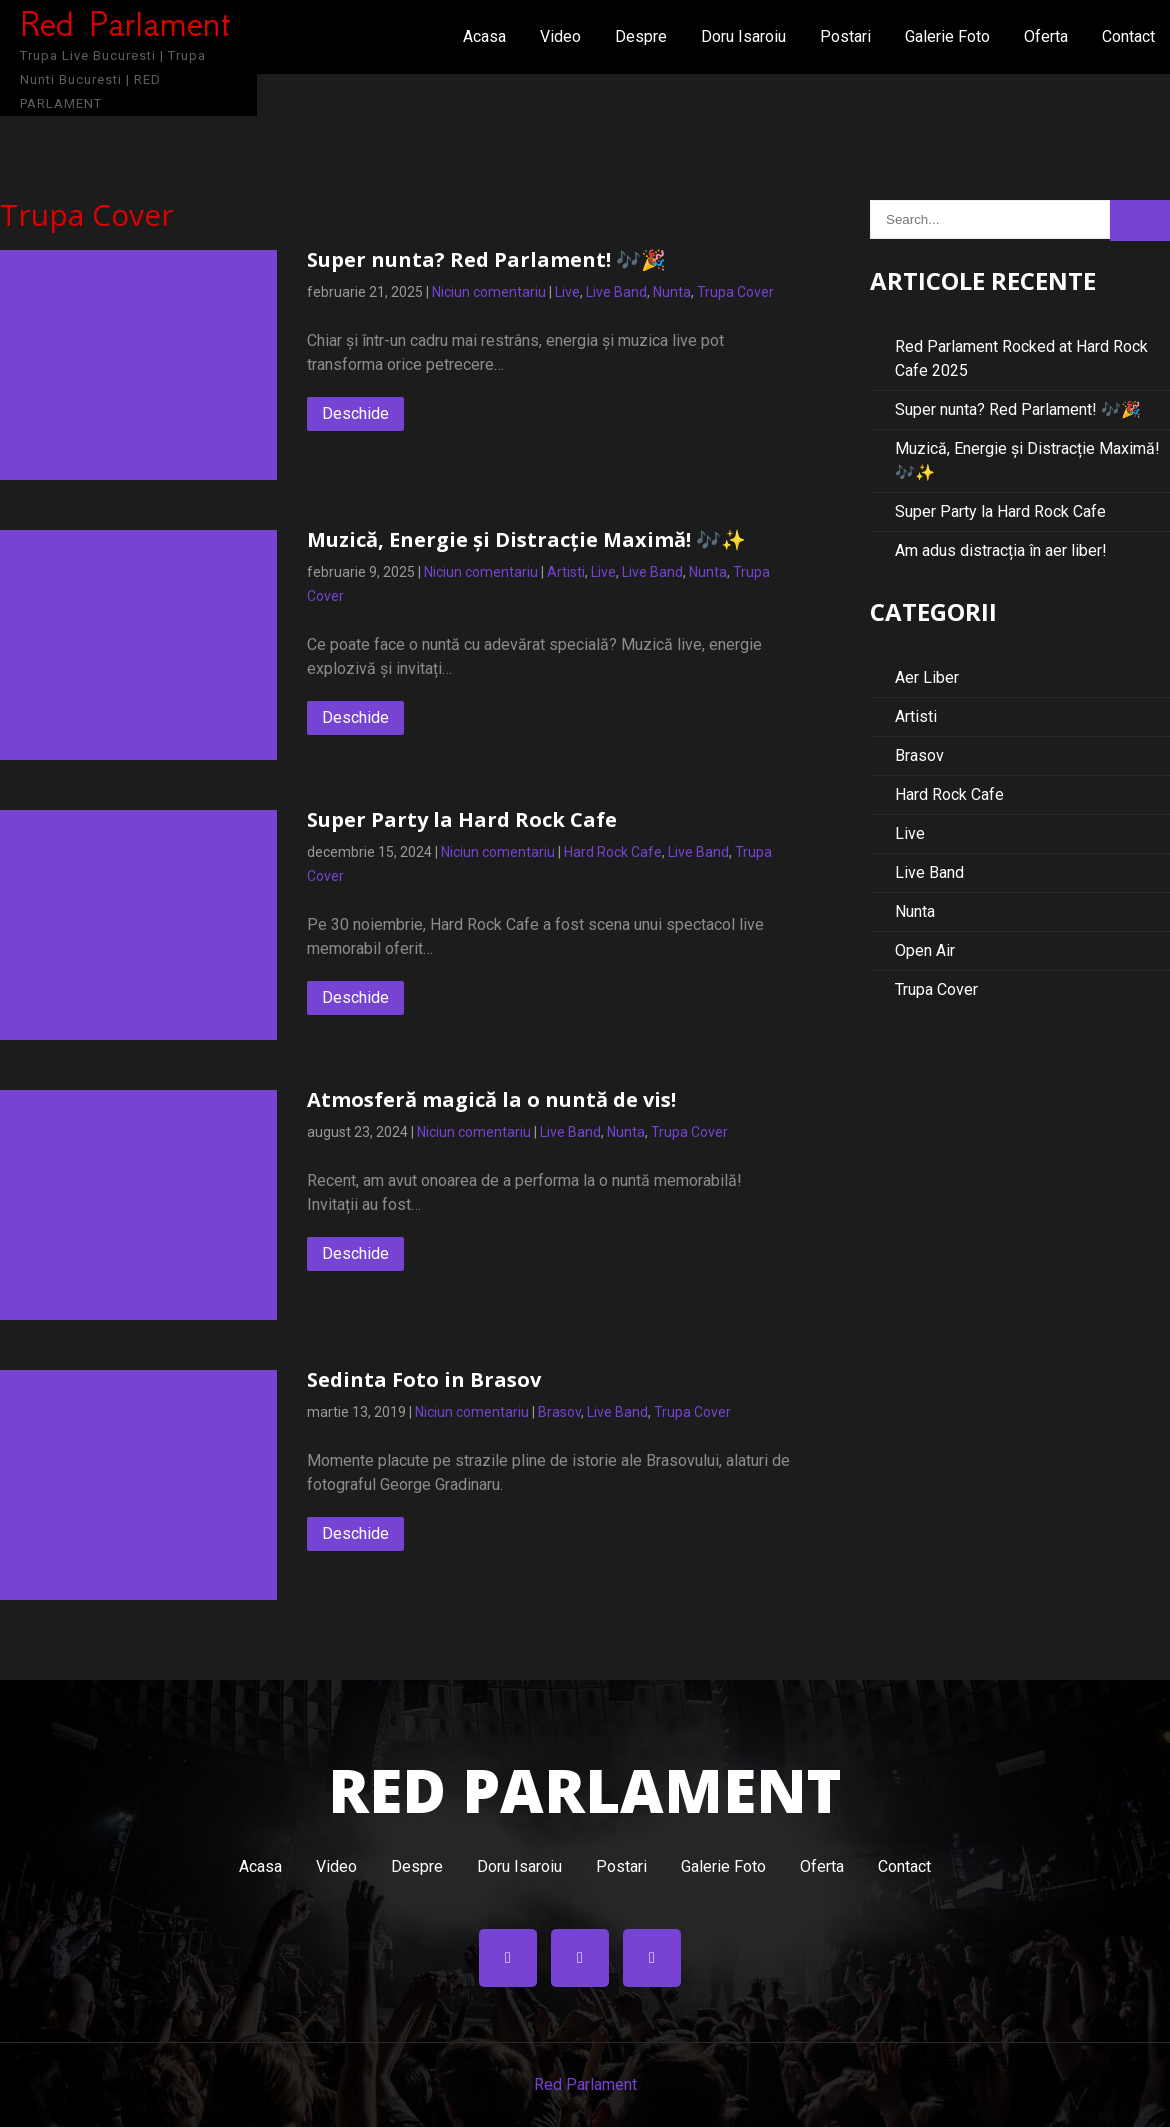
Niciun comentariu (489, 292)
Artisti (566, 572)
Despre (641, 36)
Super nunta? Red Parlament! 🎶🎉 (486, 259)
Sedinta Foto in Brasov (424, 1379)
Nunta (672, 292)
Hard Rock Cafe (613, 852)
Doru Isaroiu (743, 36)
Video (560, 36)
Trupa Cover (735, 292)
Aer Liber (927, 677)
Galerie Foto (947, 36)
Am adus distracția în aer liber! (1001, 550)
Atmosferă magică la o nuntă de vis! (491, 1099)
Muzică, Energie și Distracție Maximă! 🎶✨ (526, 539)
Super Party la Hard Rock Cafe (462, 819)
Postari (845, 36)
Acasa (484, 36)
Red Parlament (585, 2084)
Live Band (616, 292)
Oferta (1046, 36)
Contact (1128, 36)
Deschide (355, 413)
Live (567, 292)
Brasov (559, 1412)
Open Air (925, 950)
